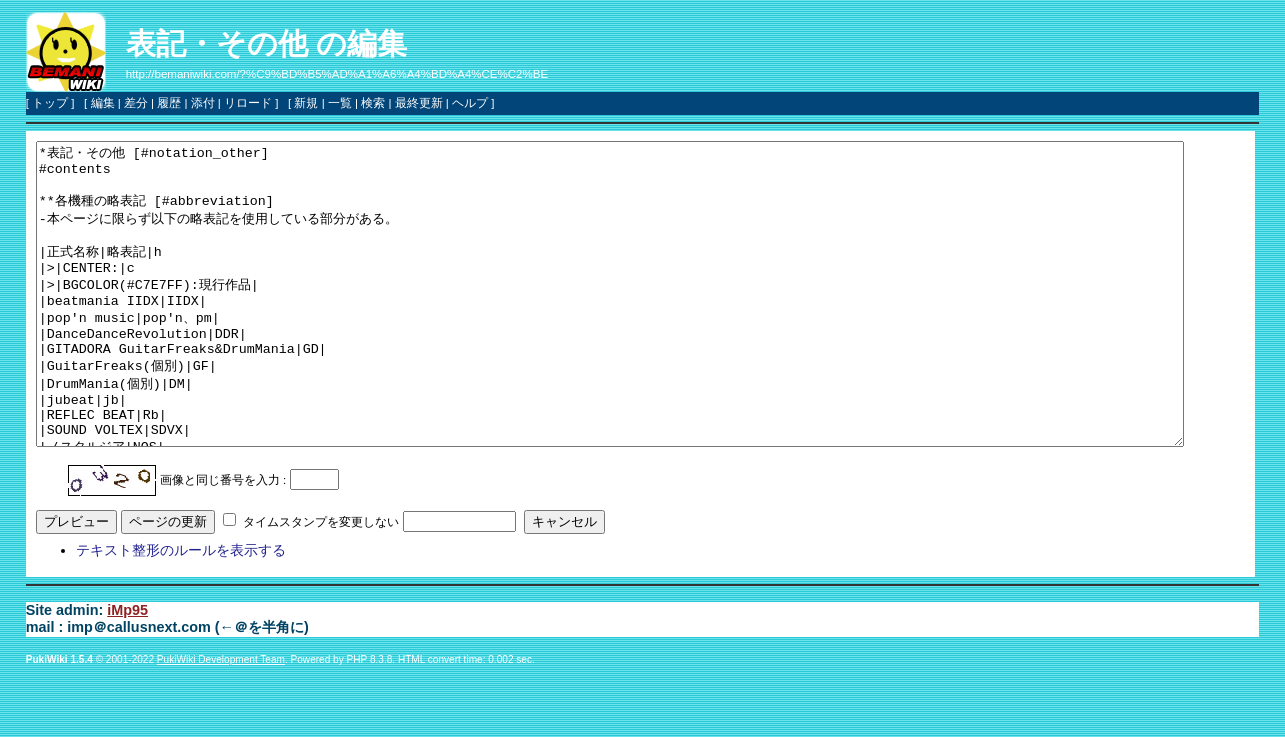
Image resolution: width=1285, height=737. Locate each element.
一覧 (340, 103)
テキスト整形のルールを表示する (181, 610)
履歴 (169, 103)
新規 (306, 103)
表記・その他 (217, 43)
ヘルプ (470, 103)
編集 (103, 103)
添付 (203, 103)
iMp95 (127, 670)
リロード (248, 103)
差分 (136, 103)
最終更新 (419, 103)
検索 (373, 103)
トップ (50, 103)
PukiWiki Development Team (221, 719)
